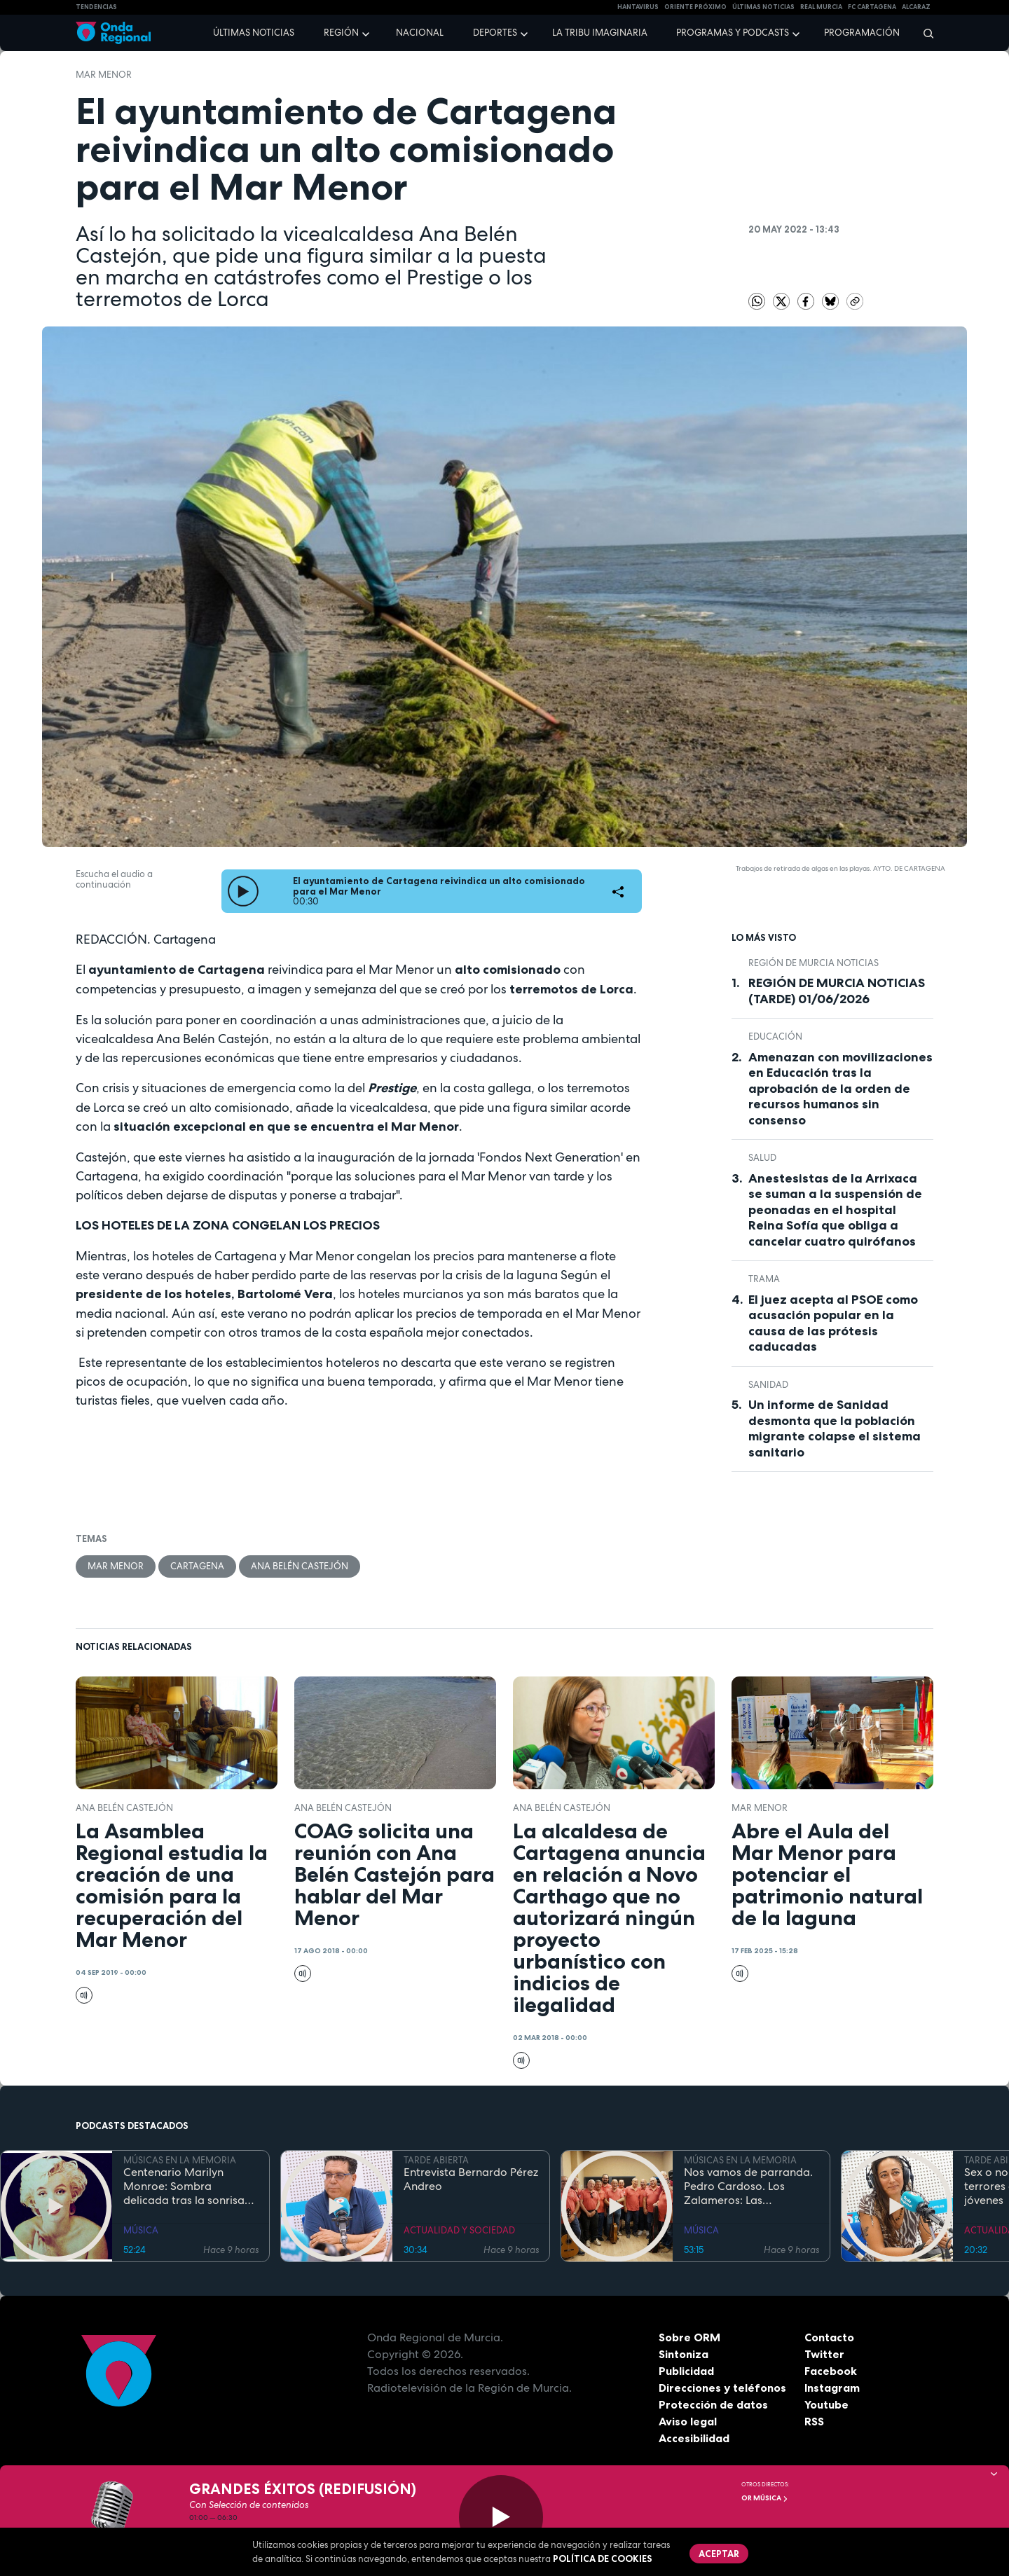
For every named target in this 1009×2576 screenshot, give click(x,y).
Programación (862, 33)
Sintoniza (683, 2354)
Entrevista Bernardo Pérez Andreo (471, 2179)
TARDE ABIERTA (436, 2160)
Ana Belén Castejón (299, 1566)
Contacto (829, 2337)
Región (341, 33)
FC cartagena (872, 7)
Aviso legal (688, 2421)
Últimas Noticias (763, 7)
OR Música (764, 2497)
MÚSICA (140, 2230)
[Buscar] (923, 33)
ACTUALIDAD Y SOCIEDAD (459, 2230)
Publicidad (686, 2371)
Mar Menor (104, 75)
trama (764, 1279)
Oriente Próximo (695, 7)
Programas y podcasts (732, 33)
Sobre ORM (689, 2337)
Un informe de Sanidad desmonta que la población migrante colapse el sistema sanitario (834, 1428)
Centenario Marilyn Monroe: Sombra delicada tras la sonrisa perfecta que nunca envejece (184, 2186)
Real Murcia (821, 7)
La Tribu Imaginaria (599, 33)
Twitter (824, 2354)
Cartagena (197, 1566)
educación (775, 1036)
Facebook (830, 2371)
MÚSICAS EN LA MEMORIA (179, 2160)
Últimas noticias (253, 33)
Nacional (420, 33)
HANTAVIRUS (638, 7)
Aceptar (719, 2553)
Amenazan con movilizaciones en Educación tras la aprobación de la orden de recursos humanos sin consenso (840, 1088)
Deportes (495, 33)
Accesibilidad (694, 2438)
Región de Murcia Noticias (813, 963)
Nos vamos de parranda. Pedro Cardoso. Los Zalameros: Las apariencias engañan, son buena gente (751, 2186)
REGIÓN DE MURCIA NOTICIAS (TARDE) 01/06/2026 (836, 991)
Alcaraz (916, 7)
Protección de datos (713, 2404)
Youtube (826, 2404)
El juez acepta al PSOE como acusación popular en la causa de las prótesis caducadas (833, 1323)
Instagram (832, 2388)
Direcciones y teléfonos (722, 2388)
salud (762, 1158)
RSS (814, 2421)
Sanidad (768, 1385)
